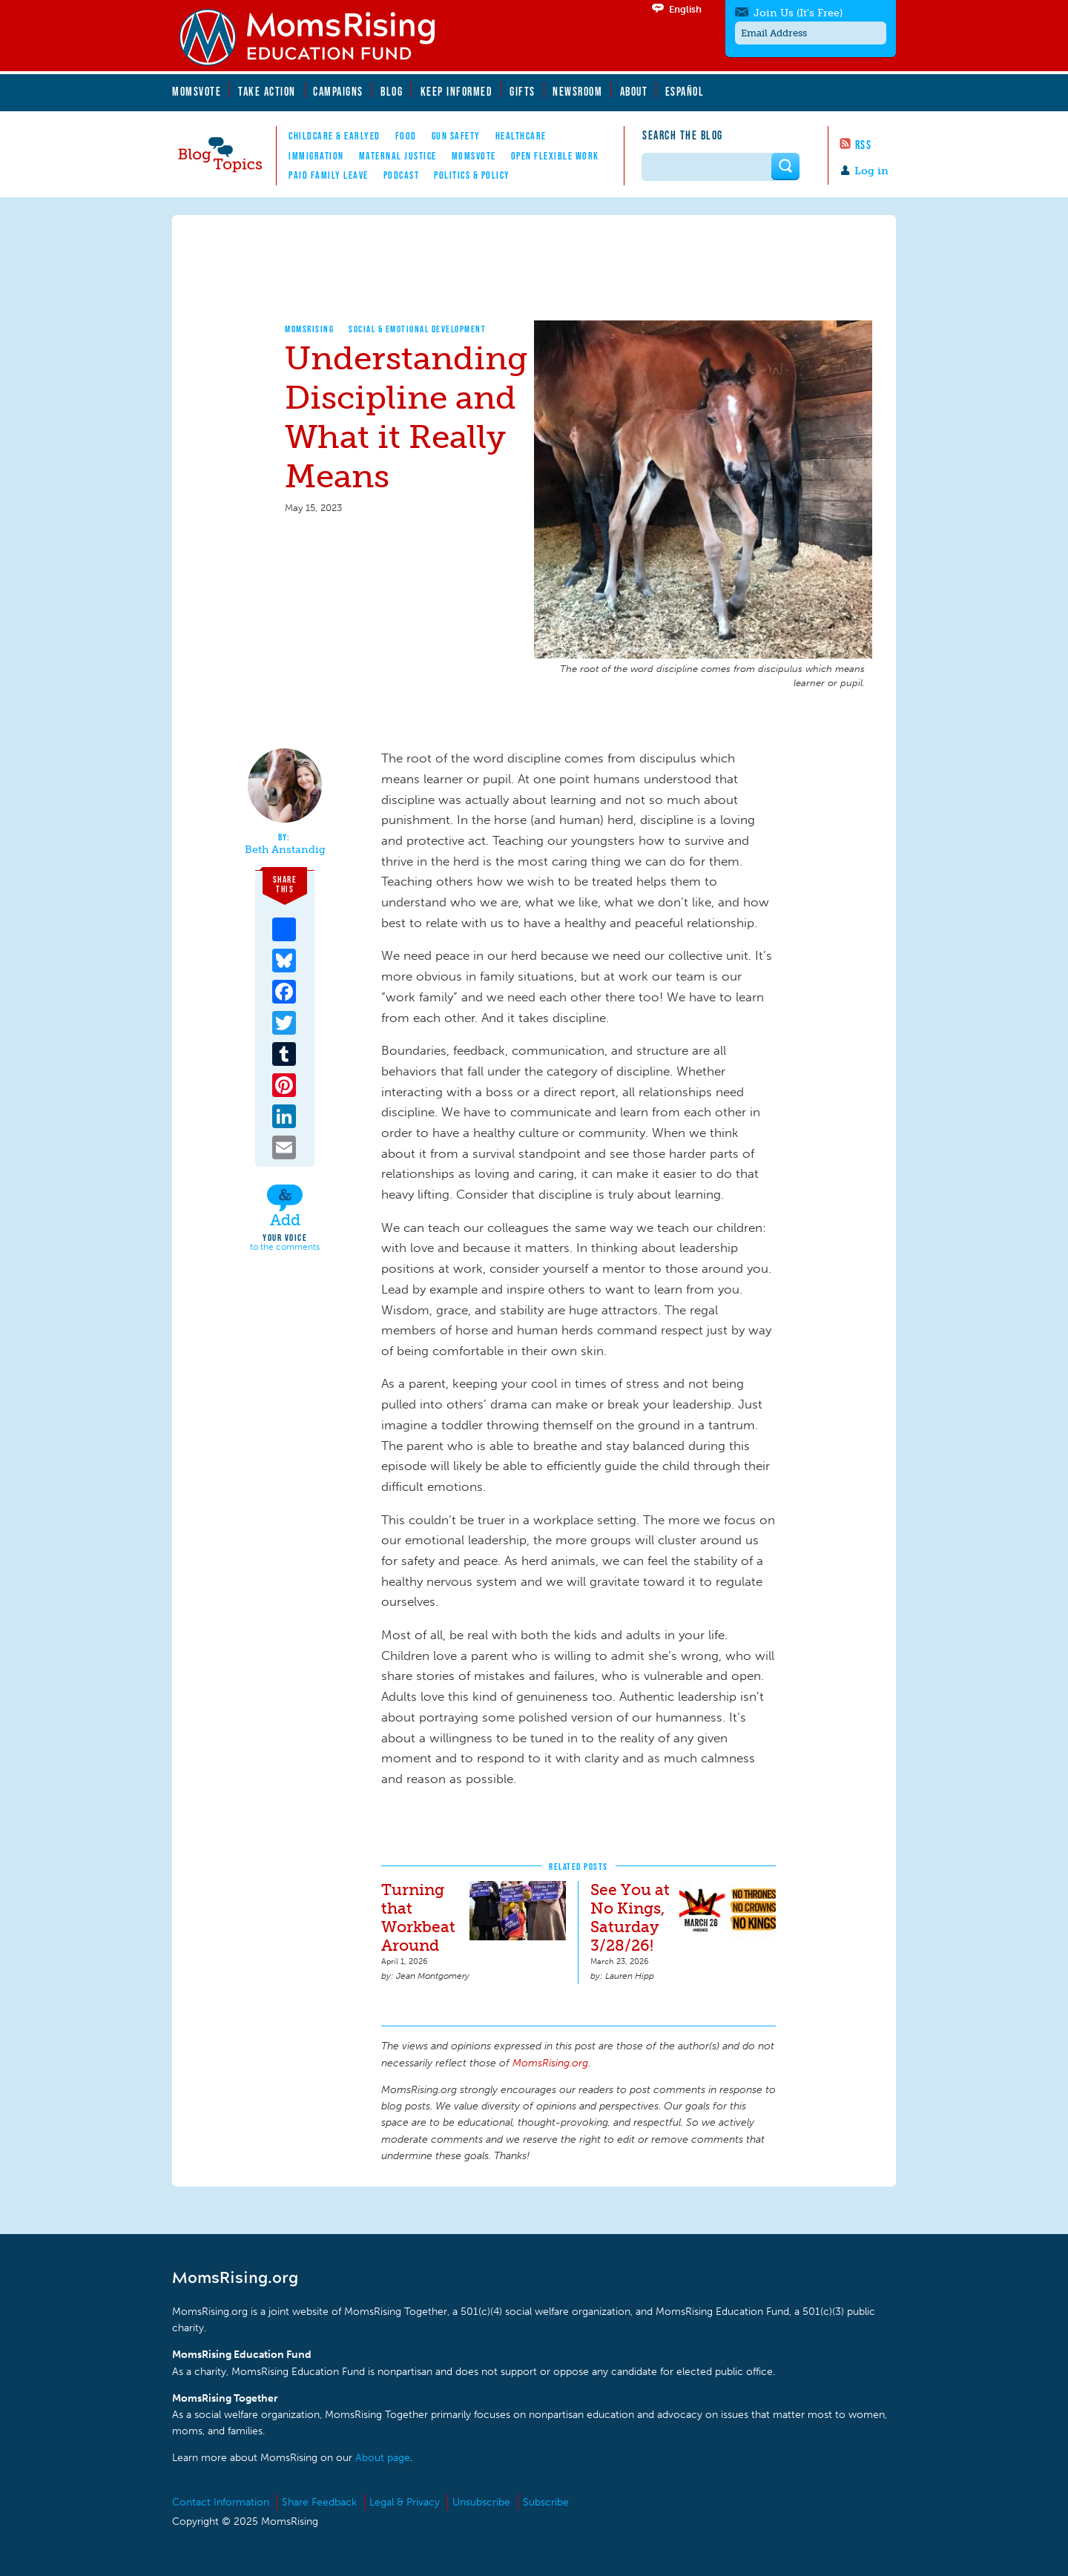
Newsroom (577, 91)
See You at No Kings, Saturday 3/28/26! (630, 1917)
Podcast (401, 175)
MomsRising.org (316, 37)
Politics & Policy (472, 175)
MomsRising (309, 329)
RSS (863, 144)
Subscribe (546, 2502)
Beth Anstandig (285, 850)
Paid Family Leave (329, 175)
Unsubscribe (481, 2502)
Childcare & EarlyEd (334, 136)
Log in (871, 171)
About (634, 91)
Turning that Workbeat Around (418, 1917)
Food (406, 136)
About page (382, 2457)
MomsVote (196, 91)
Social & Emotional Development (417, 329)
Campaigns (338, 91)
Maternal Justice (398, 156)
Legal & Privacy (404, 2502)
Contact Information (220, 2502)
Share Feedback (319, 2502)
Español (685, 91)
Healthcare (521, 136)
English (685, 9)
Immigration (316, 156)
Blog (391, 91)
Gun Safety (456, 136)
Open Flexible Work (555, 156)
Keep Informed (457, 91)
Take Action (267, 91)
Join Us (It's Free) (798, 13)
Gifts (522, 91)
